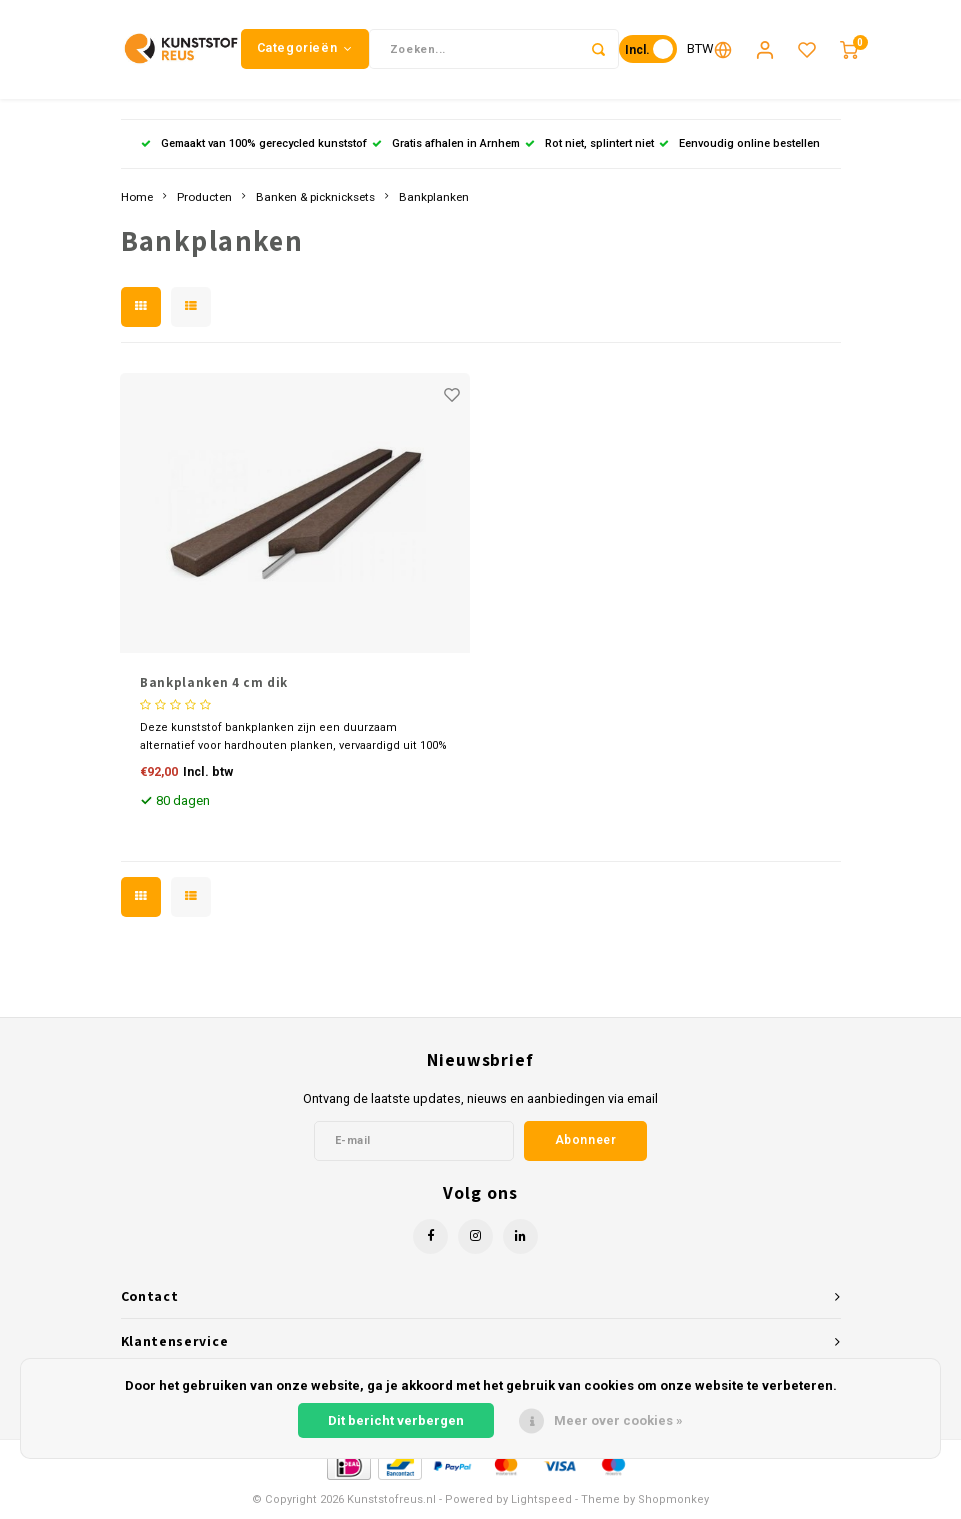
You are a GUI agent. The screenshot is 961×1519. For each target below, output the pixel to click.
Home (137, 198)
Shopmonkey (673, 1500)
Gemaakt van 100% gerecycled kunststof (254, 144)
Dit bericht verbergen (396, 1420)
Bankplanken (434, 198)
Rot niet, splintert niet (589, 144)
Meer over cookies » (618, 1420)
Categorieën (305, 49)
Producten (204, 198)
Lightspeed (541, 1500)
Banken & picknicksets (315, 198)
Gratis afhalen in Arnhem (446, 144)
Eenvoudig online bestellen (739, 144)
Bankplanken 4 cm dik (214, 683)
